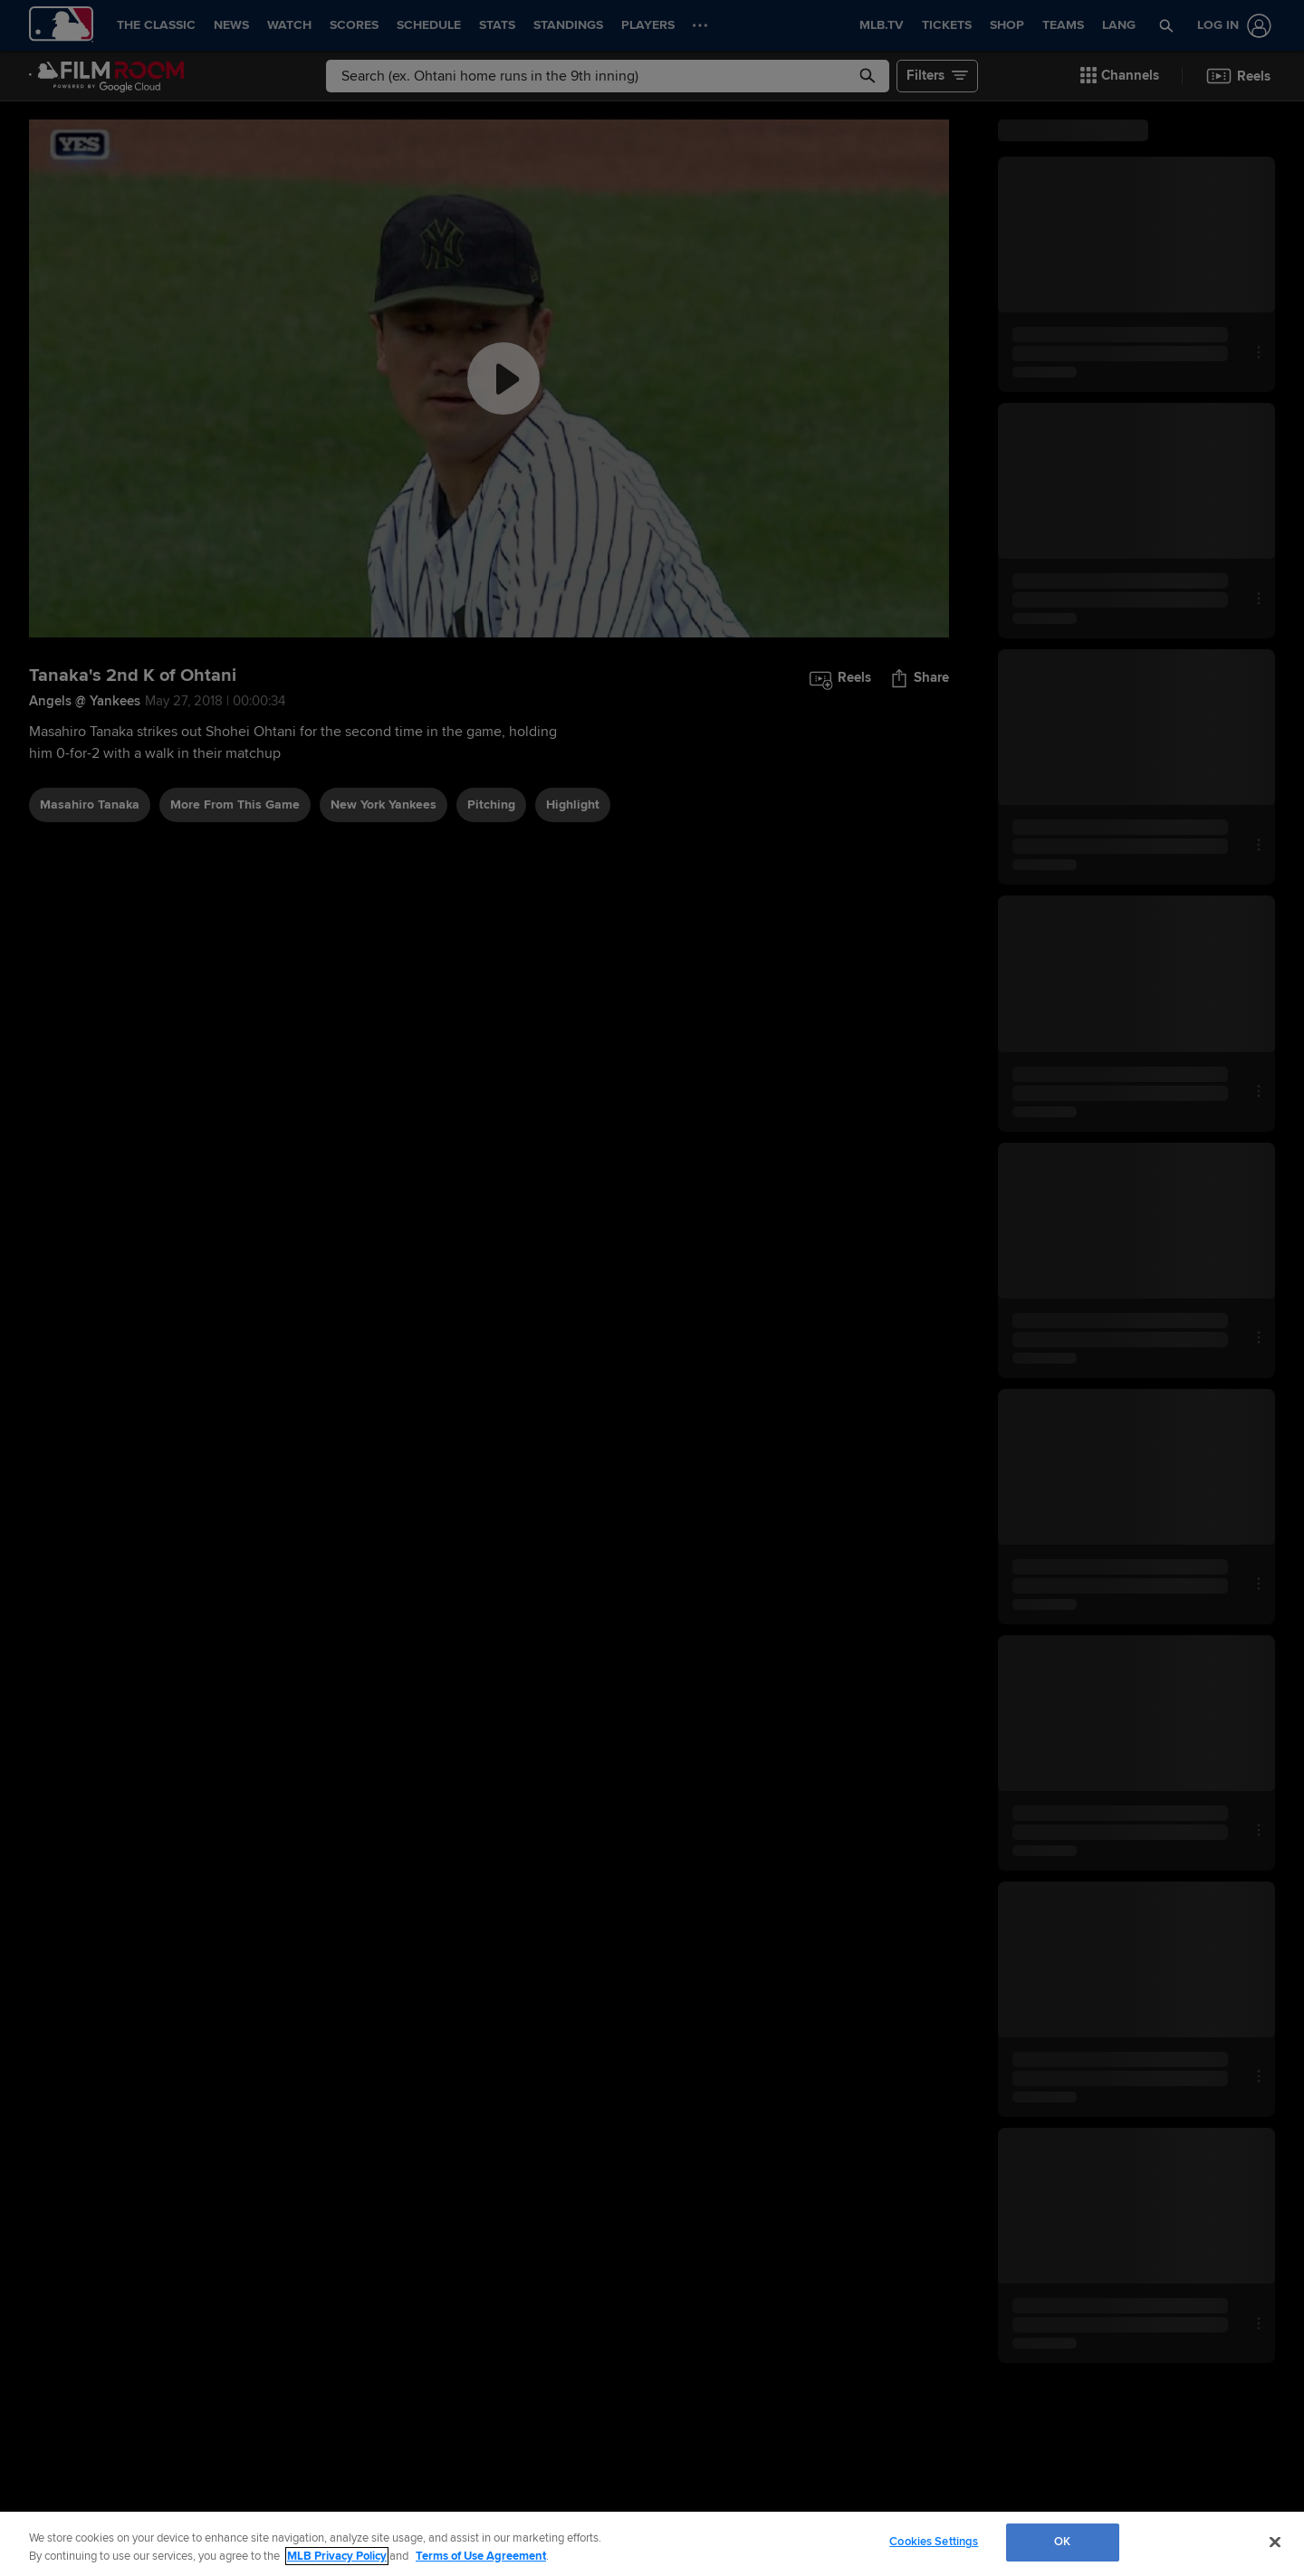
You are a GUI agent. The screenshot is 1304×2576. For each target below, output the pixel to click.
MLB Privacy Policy (337, 2556)
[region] (652, 2544)
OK (1062, 2541)
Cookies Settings (933, 2541)
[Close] (1275, 2542)
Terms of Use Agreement (481, 2556)
